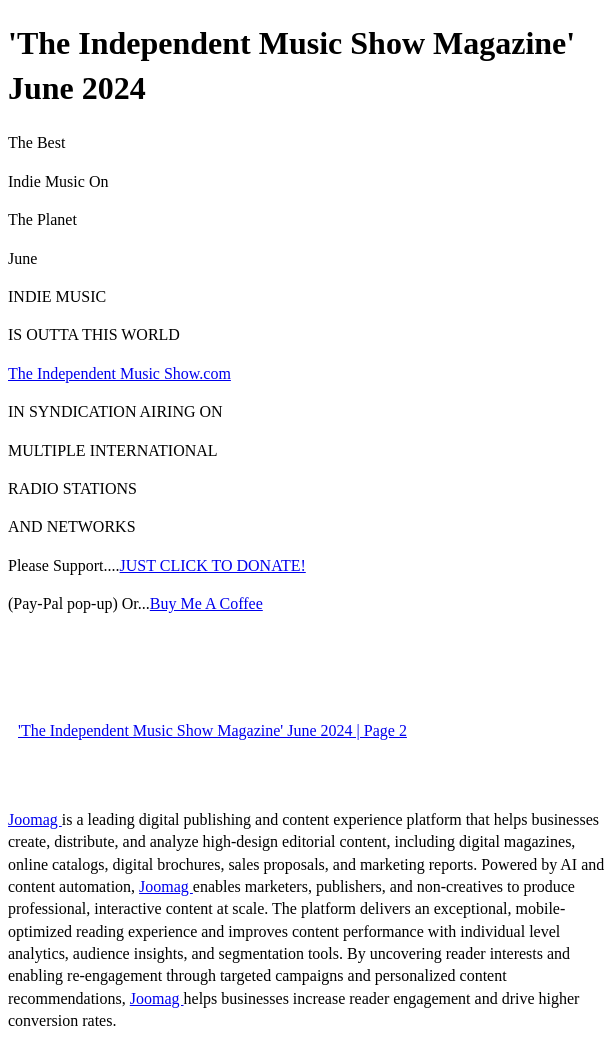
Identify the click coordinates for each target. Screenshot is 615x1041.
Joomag (35, 819)
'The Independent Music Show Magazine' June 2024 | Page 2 (212, 730)
